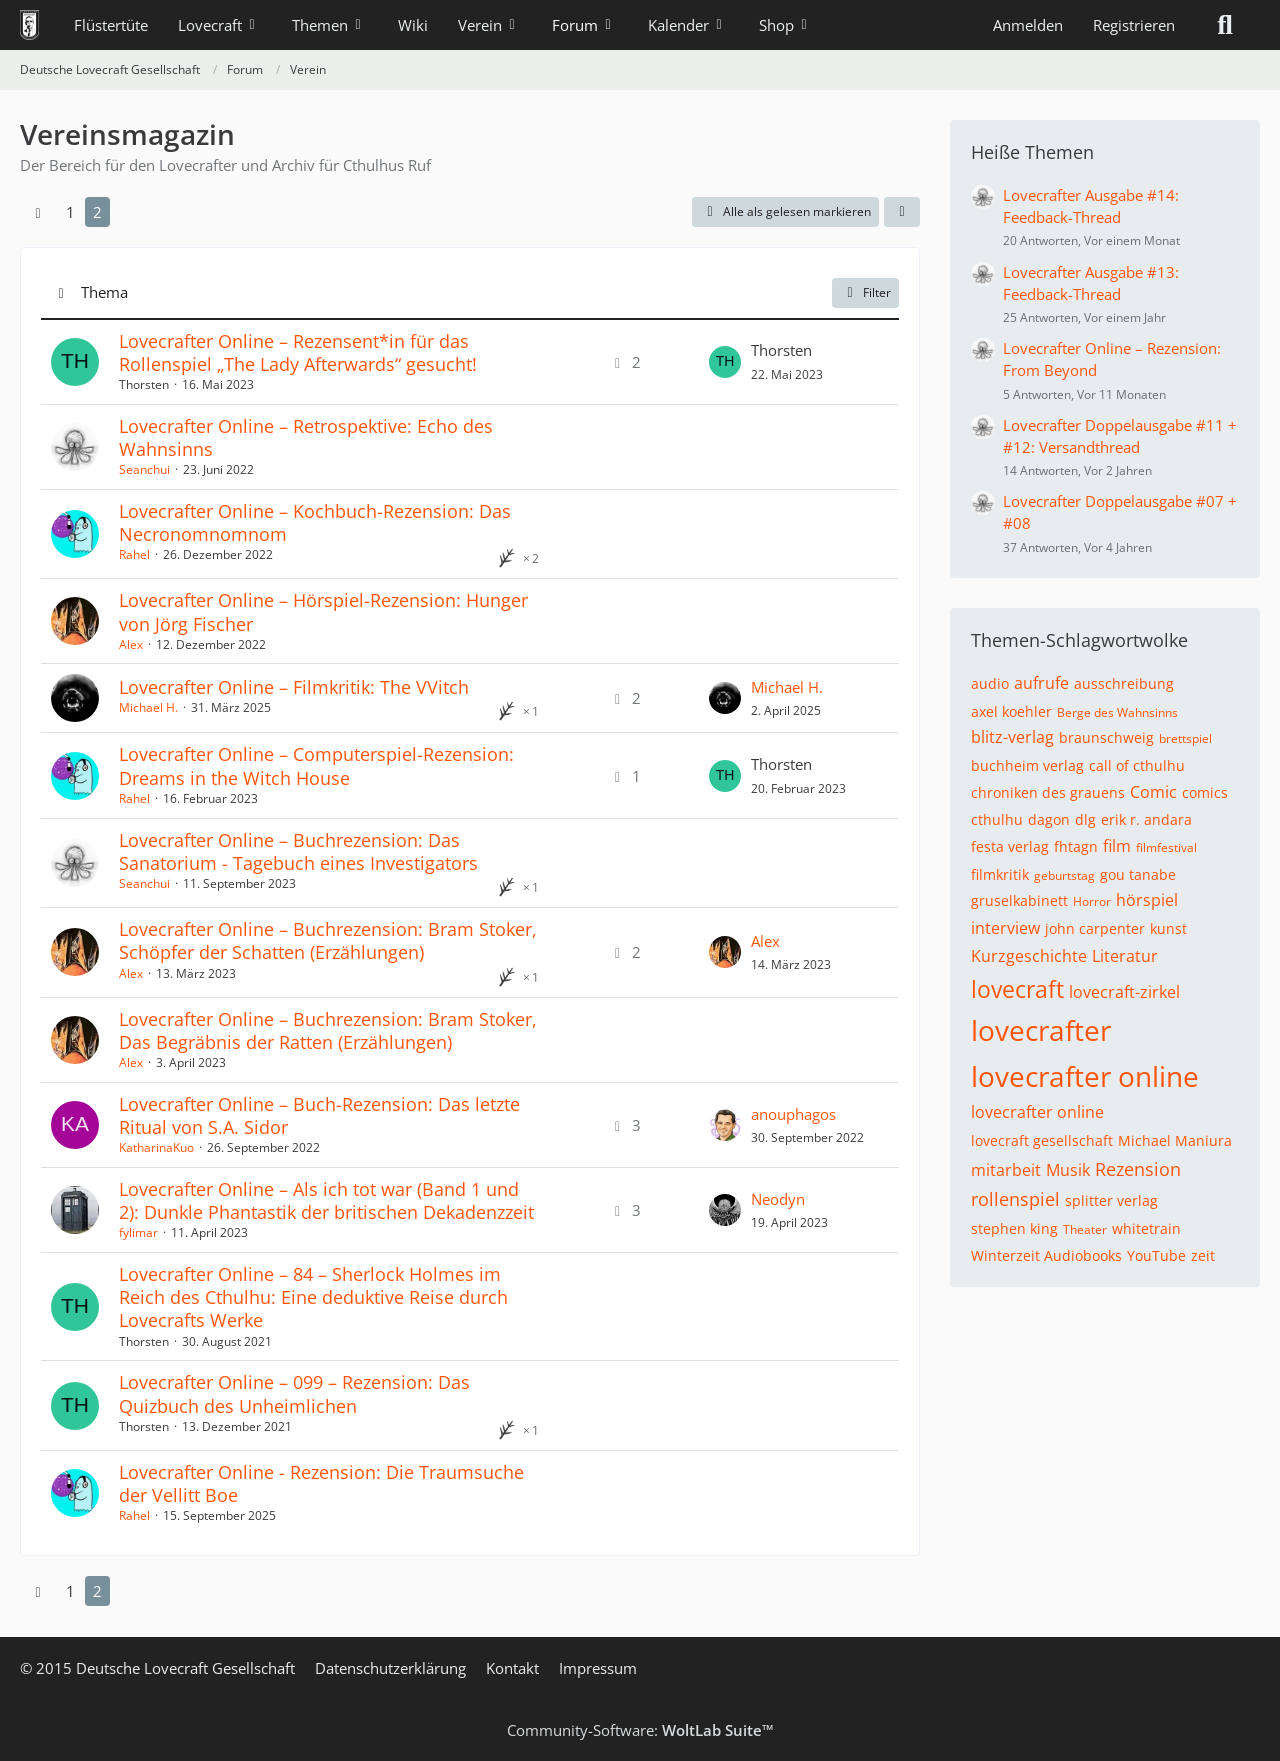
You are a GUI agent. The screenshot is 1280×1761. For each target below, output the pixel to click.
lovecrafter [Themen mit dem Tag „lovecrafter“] (1041, 1030)
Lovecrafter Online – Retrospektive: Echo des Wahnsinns (306, 437)
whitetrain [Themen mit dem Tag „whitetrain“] (1146, 1228)
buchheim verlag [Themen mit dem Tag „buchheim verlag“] (1027, 765)
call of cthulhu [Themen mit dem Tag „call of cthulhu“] (1137, 765)
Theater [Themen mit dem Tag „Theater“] (1085, 1229)
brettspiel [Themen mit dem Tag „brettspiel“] (1185, 738)
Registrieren (1134, 25)
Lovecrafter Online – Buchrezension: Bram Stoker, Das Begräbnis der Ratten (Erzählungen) (328, 1030)
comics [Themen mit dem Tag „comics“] (1205, 792)
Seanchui (144, 469)
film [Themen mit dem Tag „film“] (1117, 846)
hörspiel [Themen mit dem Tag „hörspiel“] (1147, 900)
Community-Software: (640, 1730)
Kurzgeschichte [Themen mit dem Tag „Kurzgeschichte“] (1029, 956)
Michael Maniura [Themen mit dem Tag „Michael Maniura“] (1175, 1140)
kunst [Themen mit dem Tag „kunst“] (1168, 928)
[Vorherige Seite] (38, 212)
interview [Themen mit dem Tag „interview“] (1005, 928)
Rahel (134, 554)
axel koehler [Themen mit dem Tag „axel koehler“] (1011, 711)
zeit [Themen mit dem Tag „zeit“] (1203, 1255)
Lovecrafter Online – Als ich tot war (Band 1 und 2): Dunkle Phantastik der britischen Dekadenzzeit (326, 1200)
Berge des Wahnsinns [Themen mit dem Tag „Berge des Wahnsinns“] (1117, 712)
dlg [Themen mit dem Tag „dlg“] (1085, 819)
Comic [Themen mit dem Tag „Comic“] (1153, 792)
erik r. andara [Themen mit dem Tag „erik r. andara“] (1146, 819)
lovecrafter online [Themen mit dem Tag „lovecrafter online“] (1085, 1076)
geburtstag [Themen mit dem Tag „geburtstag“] (1064, 875)
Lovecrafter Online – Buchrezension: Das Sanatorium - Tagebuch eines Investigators (298, 851)
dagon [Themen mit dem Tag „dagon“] (1049, 819)
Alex (131, 644)
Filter (865, 292)
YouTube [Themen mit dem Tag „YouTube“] (1156, 1255)
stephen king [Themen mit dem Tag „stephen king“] (1014, 1228)
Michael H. (148, 707)
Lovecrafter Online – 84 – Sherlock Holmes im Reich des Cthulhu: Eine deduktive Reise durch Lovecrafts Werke (313, 1297)
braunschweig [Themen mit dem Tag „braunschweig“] (1106, 737)
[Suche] (1225, 25)
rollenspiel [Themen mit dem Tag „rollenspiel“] (1015, 1199)
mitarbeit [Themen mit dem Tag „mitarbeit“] (1006, 1170)
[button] (902, 212)
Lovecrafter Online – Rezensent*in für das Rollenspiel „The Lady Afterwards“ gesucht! (298, 352)
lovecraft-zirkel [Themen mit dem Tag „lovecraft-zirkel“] (1124, 992)
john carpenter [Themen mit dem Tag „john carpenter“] (1095, 928)
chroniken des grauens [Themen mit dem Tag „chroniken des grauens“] (1048, 792)
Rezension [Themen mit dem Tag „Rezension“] (1138, 1169)
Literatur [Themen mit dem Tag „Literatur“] (1125, 956)
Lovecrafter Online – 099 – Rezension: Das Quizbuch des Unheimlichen (294, 1393)
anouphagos (793, 1114)
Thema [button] (104, 292)
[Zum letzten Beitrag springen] (725, 362)
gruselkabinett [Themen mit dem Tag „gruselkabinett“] (1019, 900)
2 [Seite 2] (97, 212)
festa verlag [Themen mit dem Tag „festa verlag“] (1010, 846)
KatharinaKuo (156, 1147)
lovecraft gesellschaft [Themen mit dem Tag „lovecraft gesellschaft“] (1042, 1140)
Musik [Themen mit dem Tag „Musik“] (1068, 1170)
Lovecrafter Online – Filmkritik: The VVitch (294, 687)
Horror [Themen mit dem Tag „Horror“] (1092, 901)
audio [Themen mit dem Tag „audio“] (990, 683)
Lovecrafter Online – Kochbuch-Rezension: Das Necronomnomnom (315, 522)
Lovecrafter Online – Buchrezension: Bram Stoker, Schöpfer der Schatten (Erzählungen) (328, 940)
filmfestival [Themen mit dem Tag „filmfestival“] (1166, 847)
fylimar (138, 1232)
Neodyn (778, 1199)
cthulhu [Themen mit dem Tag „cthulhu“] (997, 819)
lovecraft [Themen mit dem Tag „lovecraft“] (1017, 989)
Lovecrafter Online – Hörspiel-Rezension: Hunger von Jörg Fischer (323, 611)
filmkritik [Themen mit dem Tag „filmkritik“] (1000, 874)
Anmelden (1028, 25)
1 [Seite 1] (70, 212)
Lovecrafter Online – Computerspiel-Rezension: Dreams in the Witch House (316, 765)
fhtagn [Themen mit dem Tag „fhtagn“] (1076, 846)
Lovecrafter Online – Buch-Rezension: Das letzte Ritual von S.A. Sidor (319, 1115)
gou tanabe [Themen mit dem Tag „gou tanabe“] (1138, 874)
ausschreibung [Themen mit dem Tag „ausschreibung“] (1124, 683)
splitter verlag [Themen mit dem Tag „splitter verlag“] (1111, 1200)
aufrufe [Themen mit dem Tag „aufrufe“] (1041, 683)
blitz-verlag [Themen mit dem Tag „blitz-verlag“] (1012, 737)
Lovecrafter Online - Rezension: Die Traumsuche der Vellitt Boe (321, 1483)
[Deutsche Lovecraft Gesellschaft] (29, 25)
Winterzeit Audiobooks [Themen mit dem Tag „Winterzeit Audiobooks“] (1046, 1255)
